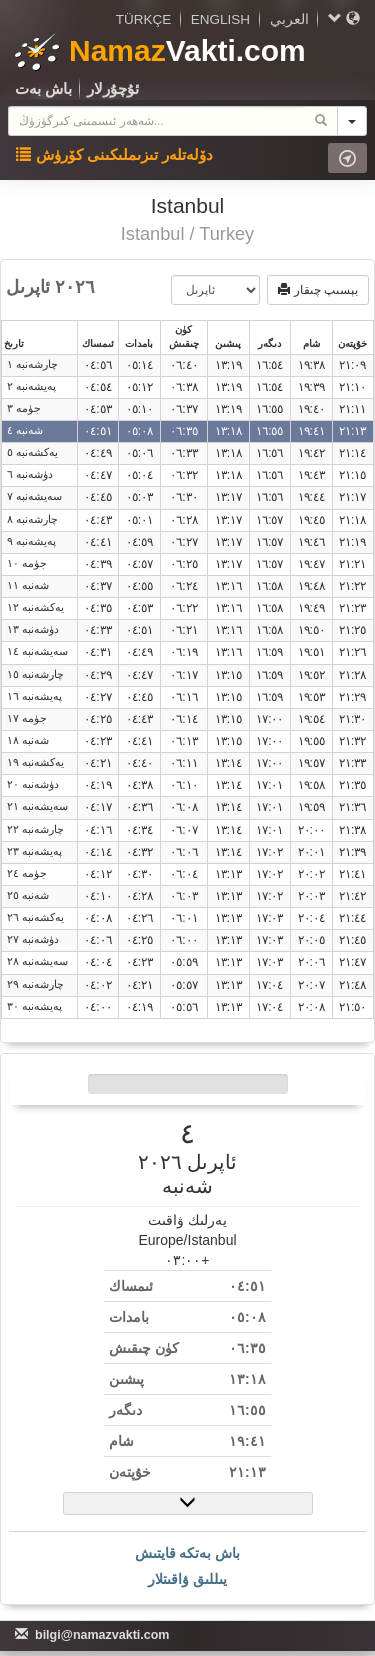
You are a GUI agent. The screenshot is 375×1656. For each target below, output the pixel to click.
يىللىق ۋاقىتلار (187, 1579)
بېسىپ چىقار (318, 290)
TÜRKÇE (144, 19)
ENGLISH (220, 19)
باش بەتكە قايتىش (188, 1553)
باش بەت (43, 88)
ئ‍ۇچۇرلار (113, 88)
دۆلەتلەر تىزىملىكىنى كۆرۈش (114, 154)
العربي (289, 19)
